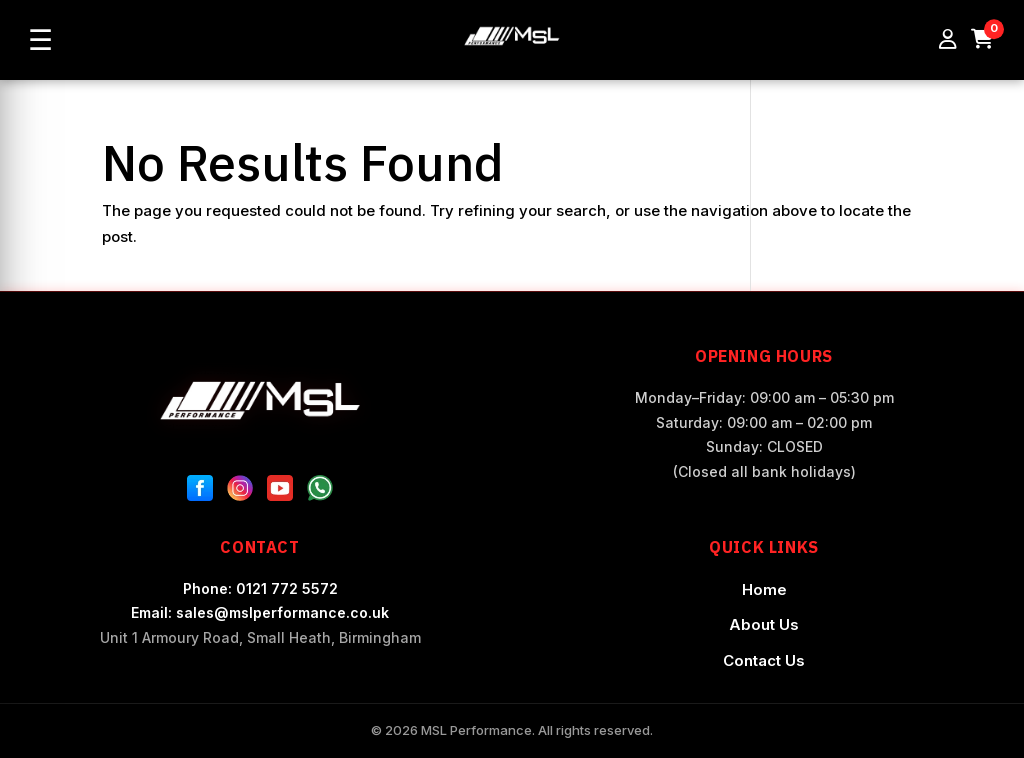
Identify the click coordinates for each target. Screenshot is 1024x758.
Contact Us (764, 660)
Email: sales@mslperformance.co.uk (260, 612)
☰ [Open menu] (40, 40)
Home (764, 589)
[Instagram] (240, 492)
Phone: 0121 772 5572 (260, 588)
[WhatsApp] (320, 492)
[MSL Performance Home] (260, 400)
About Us (764, 624)
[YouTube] (280, 492)
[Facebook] (200, 492)
